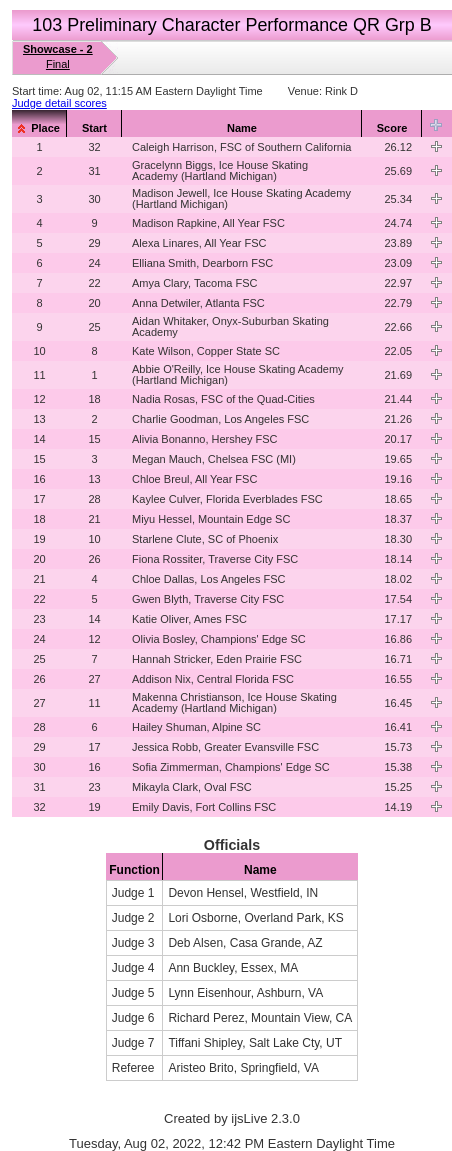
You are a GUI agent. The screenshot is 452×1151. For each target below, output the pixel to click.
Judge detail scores (59, 103)
